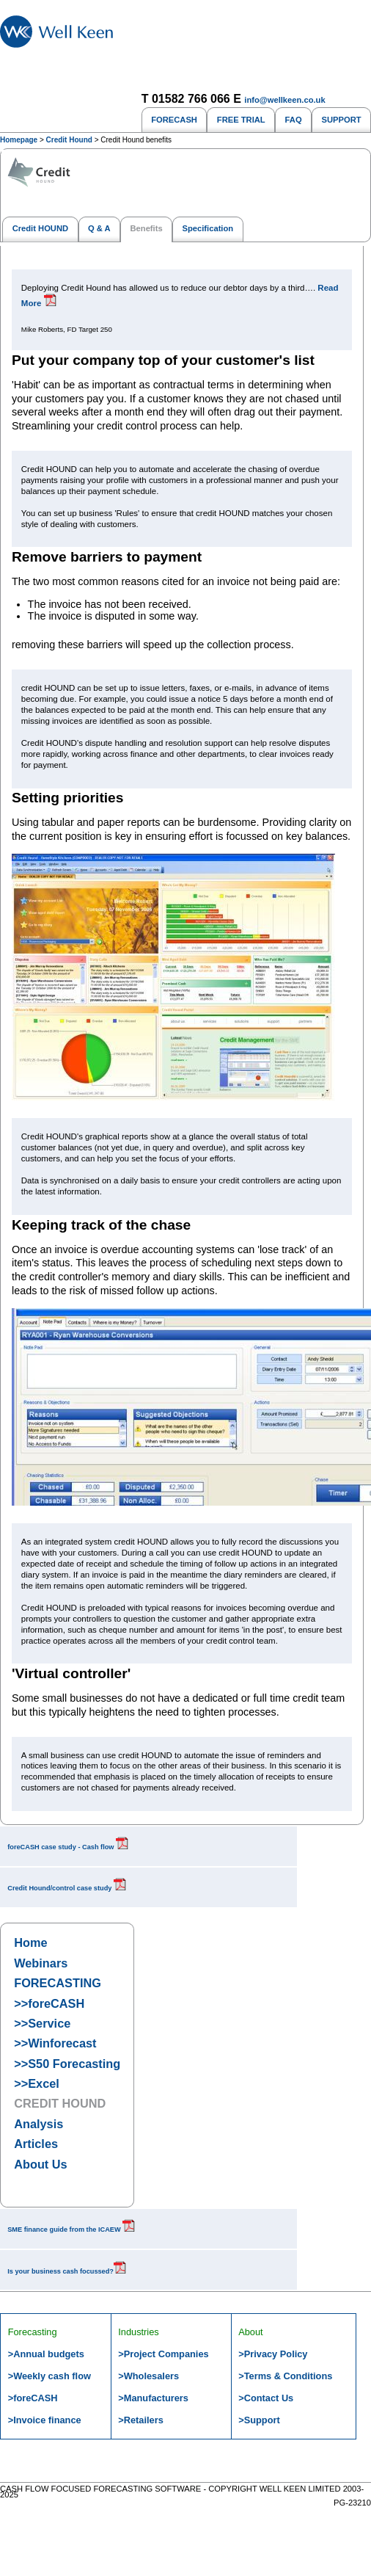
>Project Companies (163, 2353)
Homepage (18, 140)
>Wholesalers (148, 2375)
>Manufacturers (153, 2397)
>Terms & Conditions (285, 2375)
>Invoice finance (44, 2420)
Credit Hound (69, 140)
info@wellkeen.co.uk (284, 99)
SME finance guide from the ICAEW (71, 2229)
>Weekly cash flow (49, 2375)
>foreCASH (33, 2397)
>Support (259, 2420)
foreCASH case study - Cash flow (67, 1847)
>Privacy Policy (272, 2353)
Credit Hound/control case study (66, 1888)
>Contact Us (265, 2397)
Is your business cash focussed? (66, 2271)
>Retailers (141, 2420)
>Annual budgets (46, 2353)
